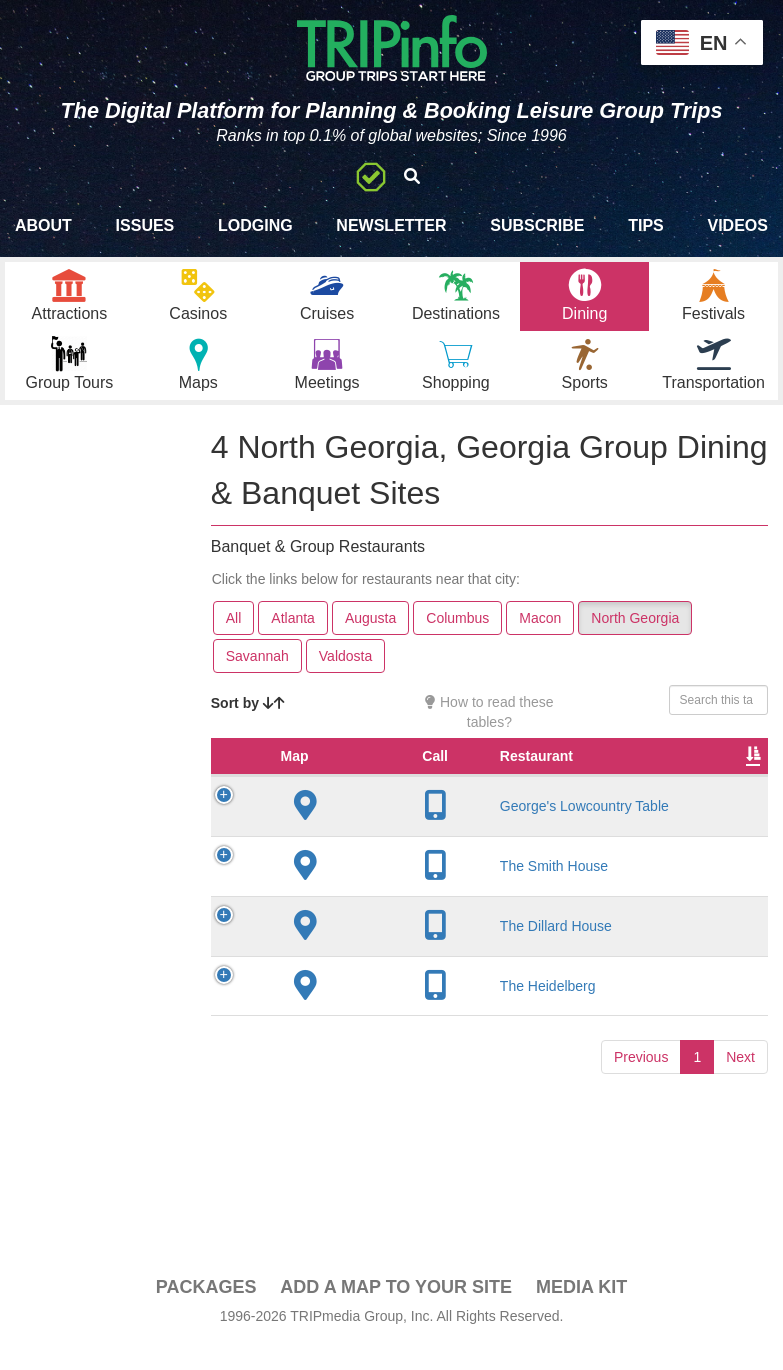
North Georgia (635, 643)
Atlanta (293, 643)
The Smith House (397, 911)
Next (740, 1102)
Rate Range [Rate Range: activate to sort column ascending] (697, 791)
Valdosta (345, 681)
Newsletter (391, 225)
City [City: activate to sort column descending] (507, 801)
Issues (145, 225)
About (43, 225)
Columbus (457, 643)
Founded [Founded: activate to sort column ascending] (607, 801)
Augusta (370, 643)
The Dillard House (399, 971)
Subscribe (537, 225)
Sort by (248, 728)
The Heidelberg (391, 1031)
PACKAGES (206, 1312)
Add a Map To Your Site (396, 1312)
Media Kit (581, 1312)
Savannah (257, 681)
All (234, 643)
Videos (737, 225)
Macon (540, 643)
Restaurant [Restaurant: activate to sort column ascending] (379, 801)
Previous (641, 1102)
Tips (646, 225)
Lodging (255, 225)
